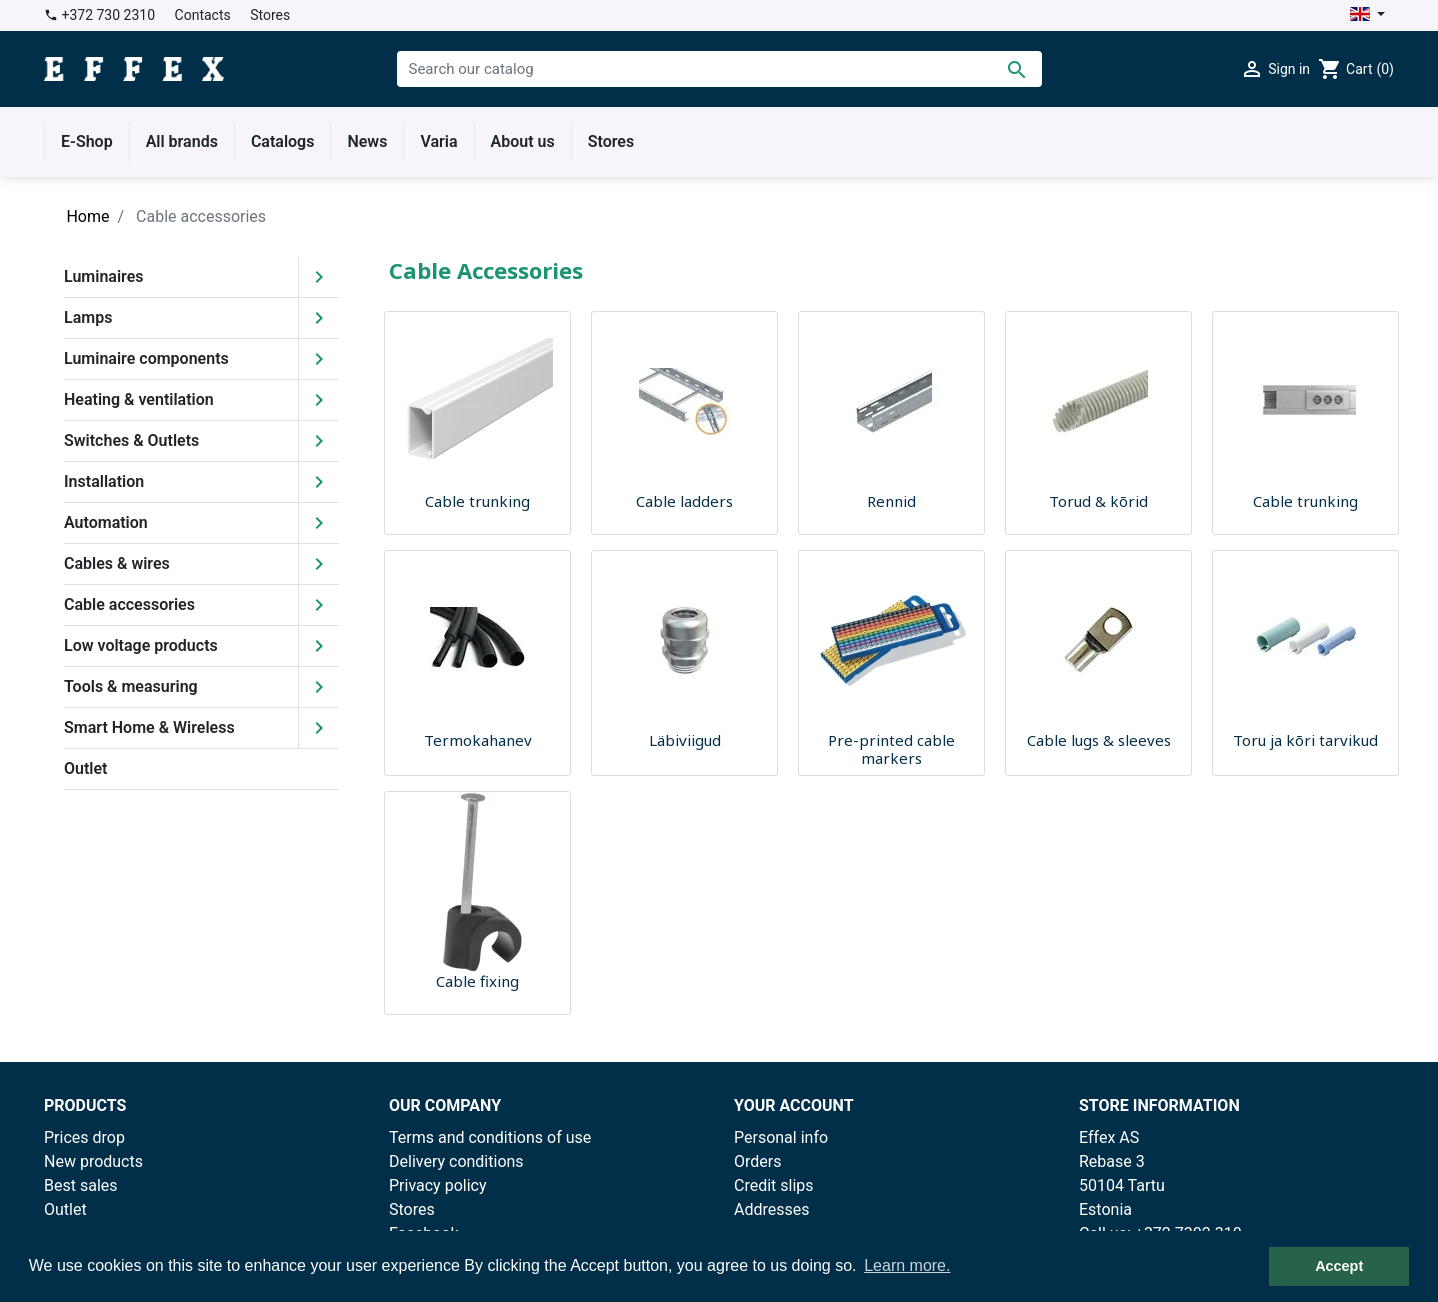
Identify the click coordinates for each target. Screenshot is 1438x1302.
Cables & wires (117, 563)
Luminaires (104, 276)
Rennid (891, 501)
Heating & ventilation (139, 399)
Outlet (85, 768)
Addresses (772, 1209)
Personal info (781, 1137)
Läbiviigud (685, 740)
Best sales (81, 1185)
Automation (106, 522)
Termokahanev (478, 740)
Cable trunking (477, 501)
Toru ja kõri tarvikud (1305, 740)
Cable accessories (129, 604)
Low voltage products (141, 645)
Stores (270, 15)
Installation (104, 481)
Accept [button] (1339, 1266)
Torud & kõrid (1098, 501)
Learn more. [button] (907, 1265)
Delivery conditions (456, 1161)
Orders (757, 1161)
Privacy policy (438, 1185)
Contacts (203, 15)
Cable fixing (477, 981)
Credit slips (774, 1185)
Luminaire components (146, 358)
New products (93, 1161)
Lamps (88, 317)
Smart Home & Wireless (149, 727)
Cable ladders (684, 501)
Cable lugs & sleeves (1099, 740)
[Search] (719, 69)
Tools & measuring (131, 686)
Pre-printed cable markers (891, 749)
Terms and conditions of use (490, 1137)
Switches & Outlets (131, 440)
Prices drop (84, 1137)
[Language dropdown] (1367, 15)
